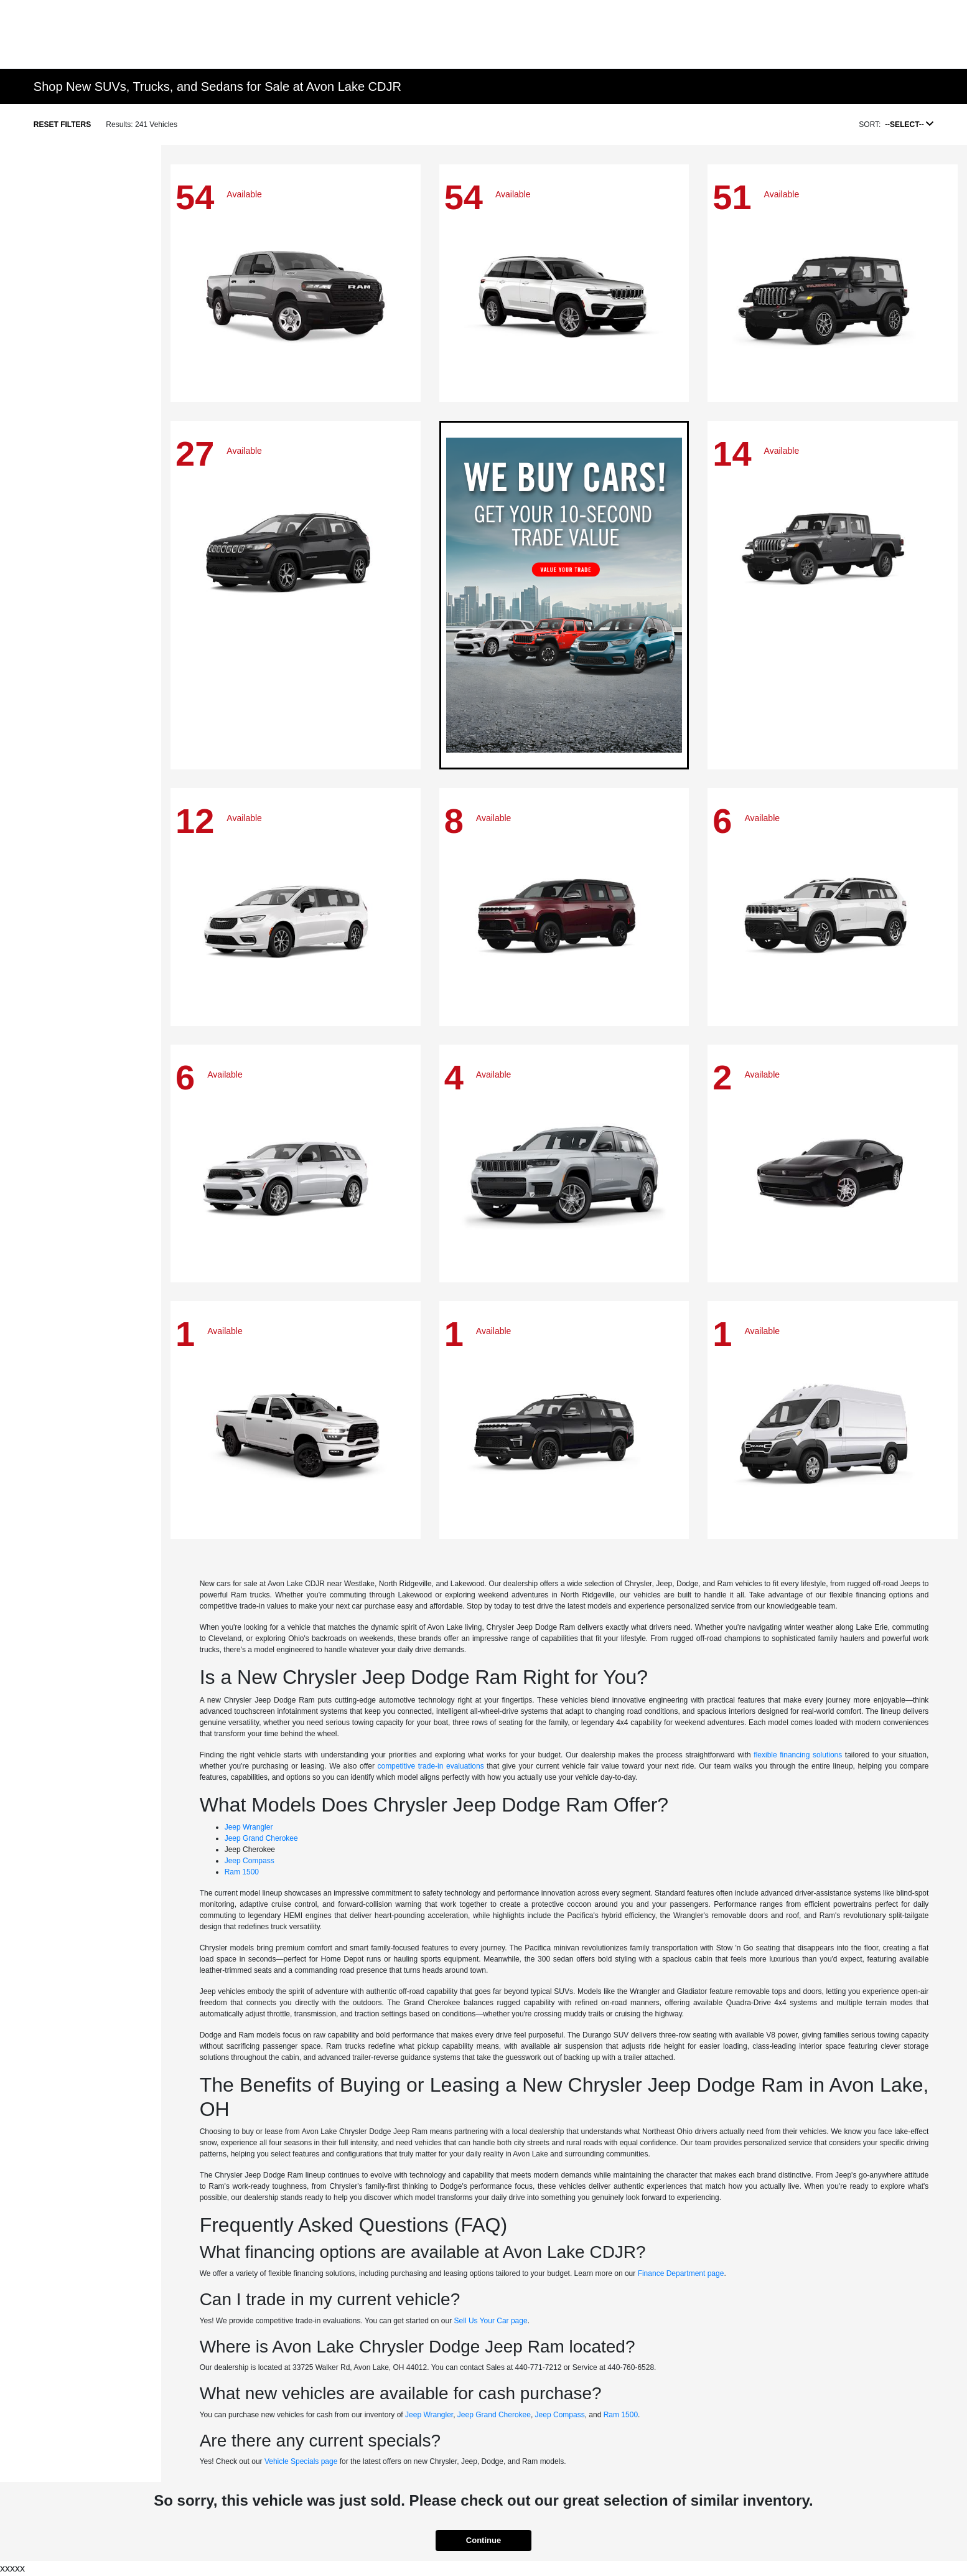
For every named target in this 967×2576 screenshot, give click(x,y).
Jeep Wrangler (249, 1827)
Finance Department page (681, 2273)
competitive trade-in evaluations (430, 1766)
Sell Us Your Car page (491, 2320)
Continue (483, 2540)
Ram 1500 (242, 1872)
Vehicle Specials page (300, 2461)
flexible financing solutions (798, 1755)
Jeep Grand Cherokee (261, 1838)
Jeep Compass (249, 1860)
